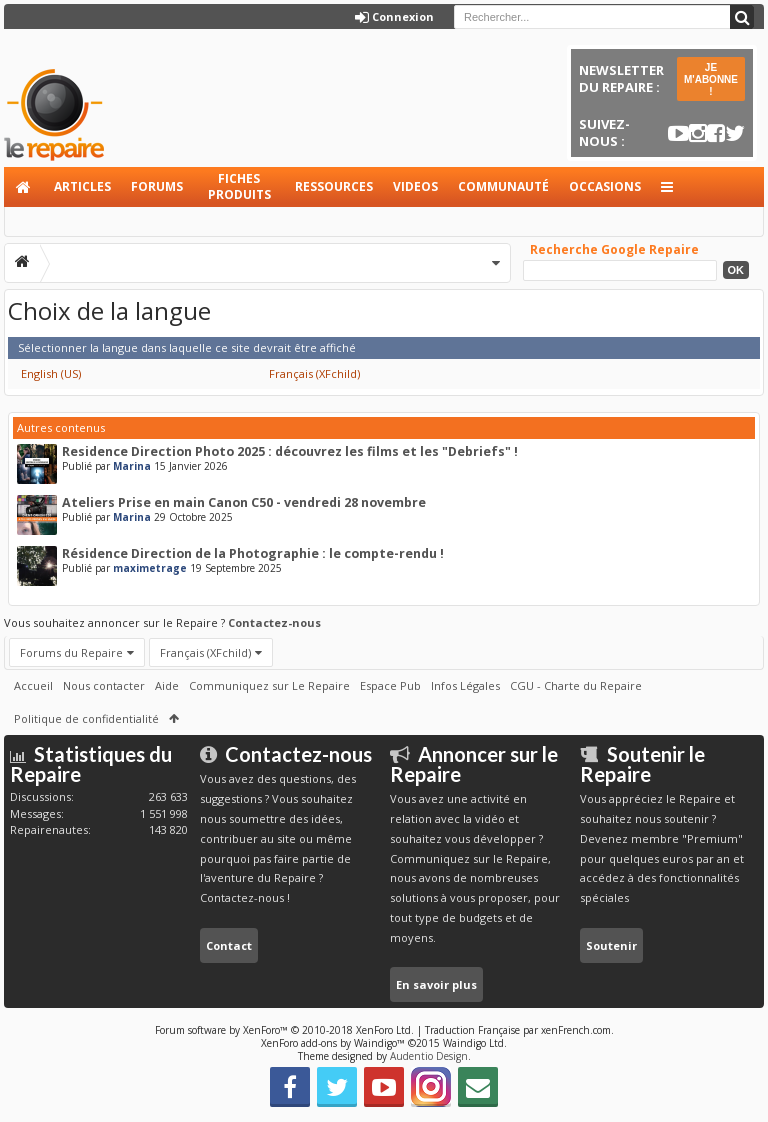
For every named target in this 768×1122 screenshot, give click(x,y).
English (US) (51, 373)
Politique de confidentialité (86, 718)
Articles (82, 186)
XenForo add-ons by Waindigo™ (333, 1043)
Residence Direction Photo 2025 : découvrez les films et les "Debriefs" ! (290, 451)
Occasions (605, 186)
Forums (157, 186)
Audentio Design (429, 1056)
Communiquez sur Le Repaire (269, 685)
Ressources (334, 186)
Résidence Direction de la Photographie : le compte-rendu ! (253, 553)
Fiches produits (239, 186)
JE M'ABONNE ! (711, 79)
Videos (415, 186)
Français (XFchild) (314, 373)
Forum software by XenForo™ (284, 1030)
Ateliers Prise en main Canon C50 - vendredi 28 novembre (244, 502)
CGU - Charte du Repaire (576, 685)
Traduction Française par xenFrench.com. (519, 1030)
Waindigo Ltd (473, 1043)
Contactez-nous (274, 622)
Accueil (24, 187)
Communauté (503, 186)
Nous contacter (104, 685)
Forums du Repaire (71, 652)
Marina (132, 466)
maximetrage (150, 568)
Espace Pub (390, 685)
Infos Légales (465, 685)
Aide (167, 685)
